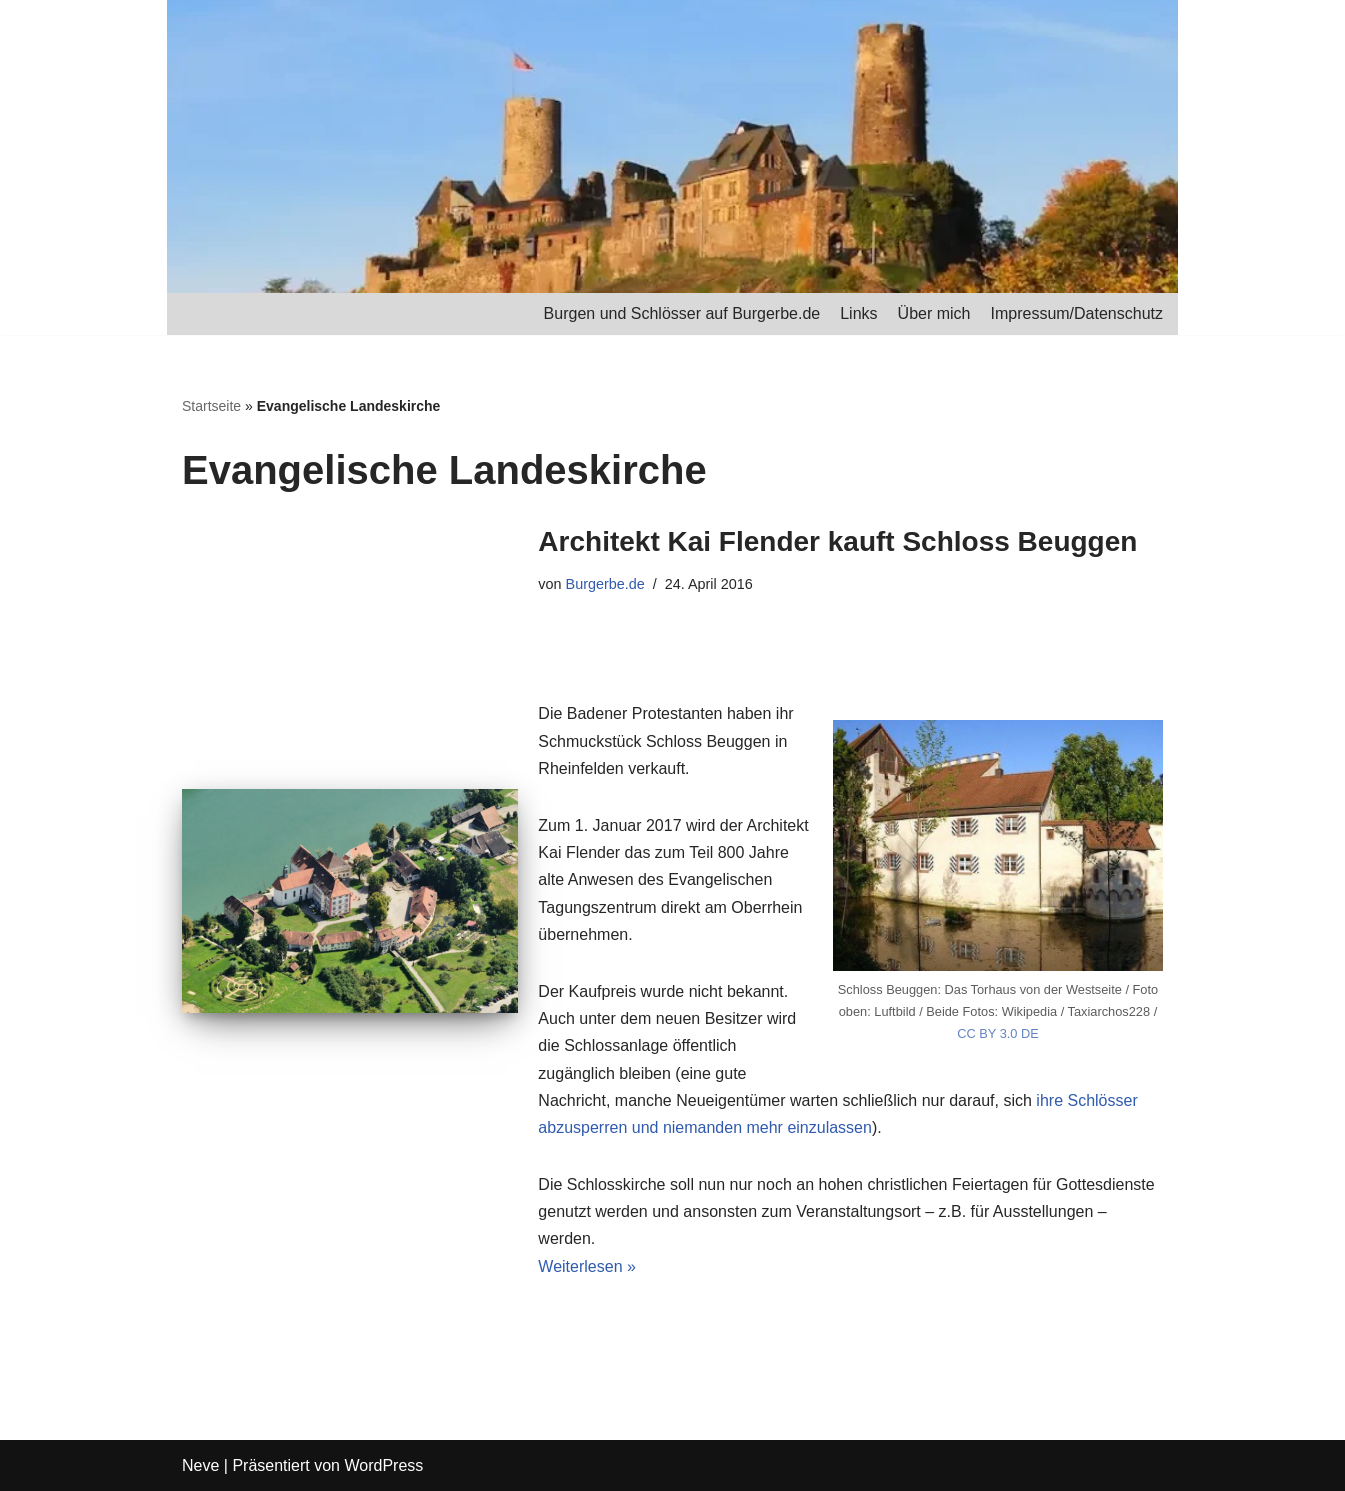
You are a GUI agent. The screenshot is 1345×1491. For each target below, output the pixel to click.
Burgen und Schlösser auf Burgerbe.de (682, 313)
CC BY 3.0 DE (998, 1033)
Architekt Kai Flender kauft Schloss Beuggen (837, 541)
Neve (200, 1465)
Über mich (934, 313)
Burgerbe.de (605, 584)
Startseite (211, 406)
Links (858, 313)
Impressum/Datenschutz (1076, 313)
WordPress (383, 1465)
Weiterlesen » (587, 1266)
